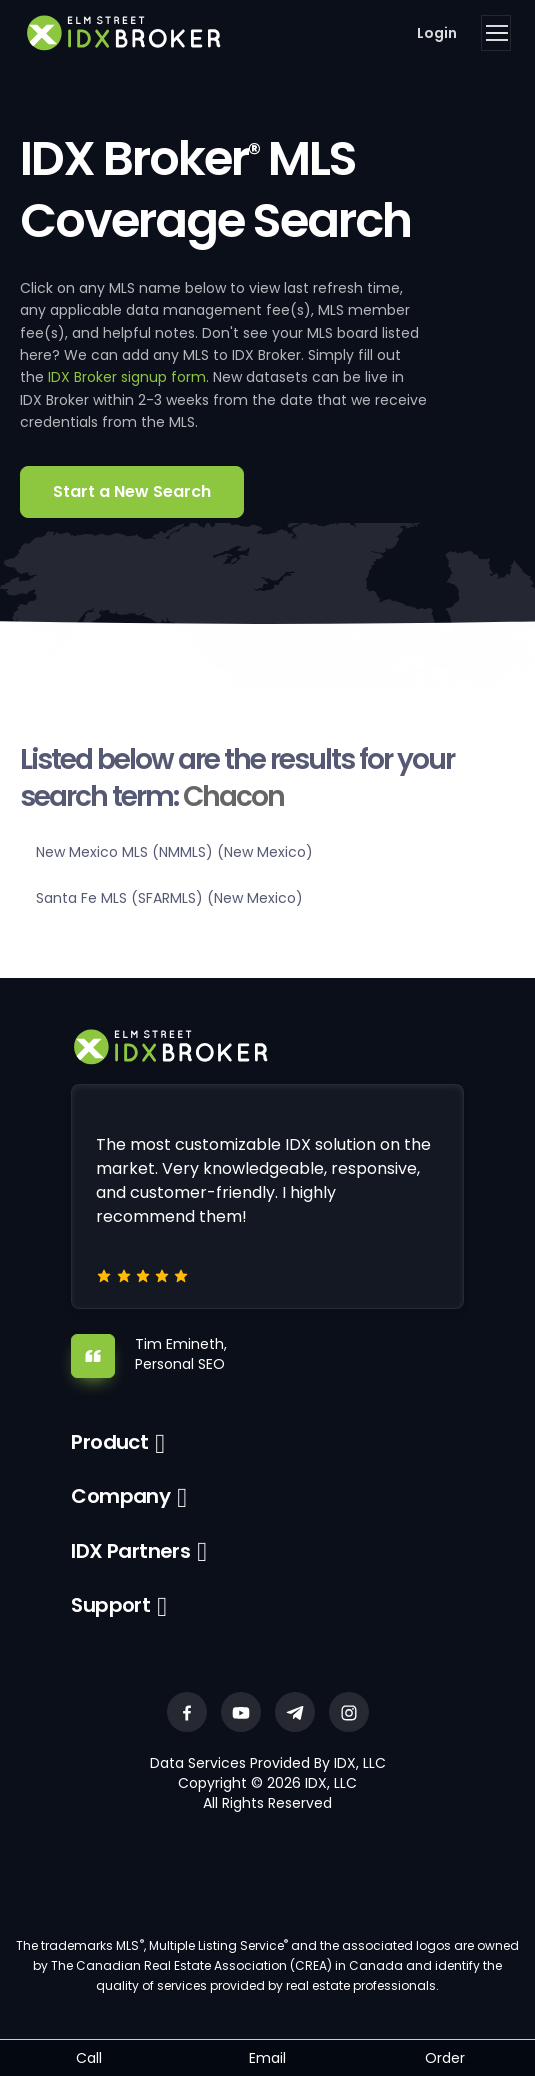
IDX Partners (130, 1551)
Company (120, 1496)
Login (437, 33)
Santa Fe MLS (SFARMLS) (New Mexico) (169, 898)
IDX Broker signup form (127, 377)
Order (445, 2058)
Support (110, 1605)
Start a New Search (132, 491)
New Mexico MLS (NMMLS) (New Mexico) (174, 852)
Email (267, 2058)
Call (89, 2058)
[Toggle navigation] (496, 33)
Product (109, 1442)
